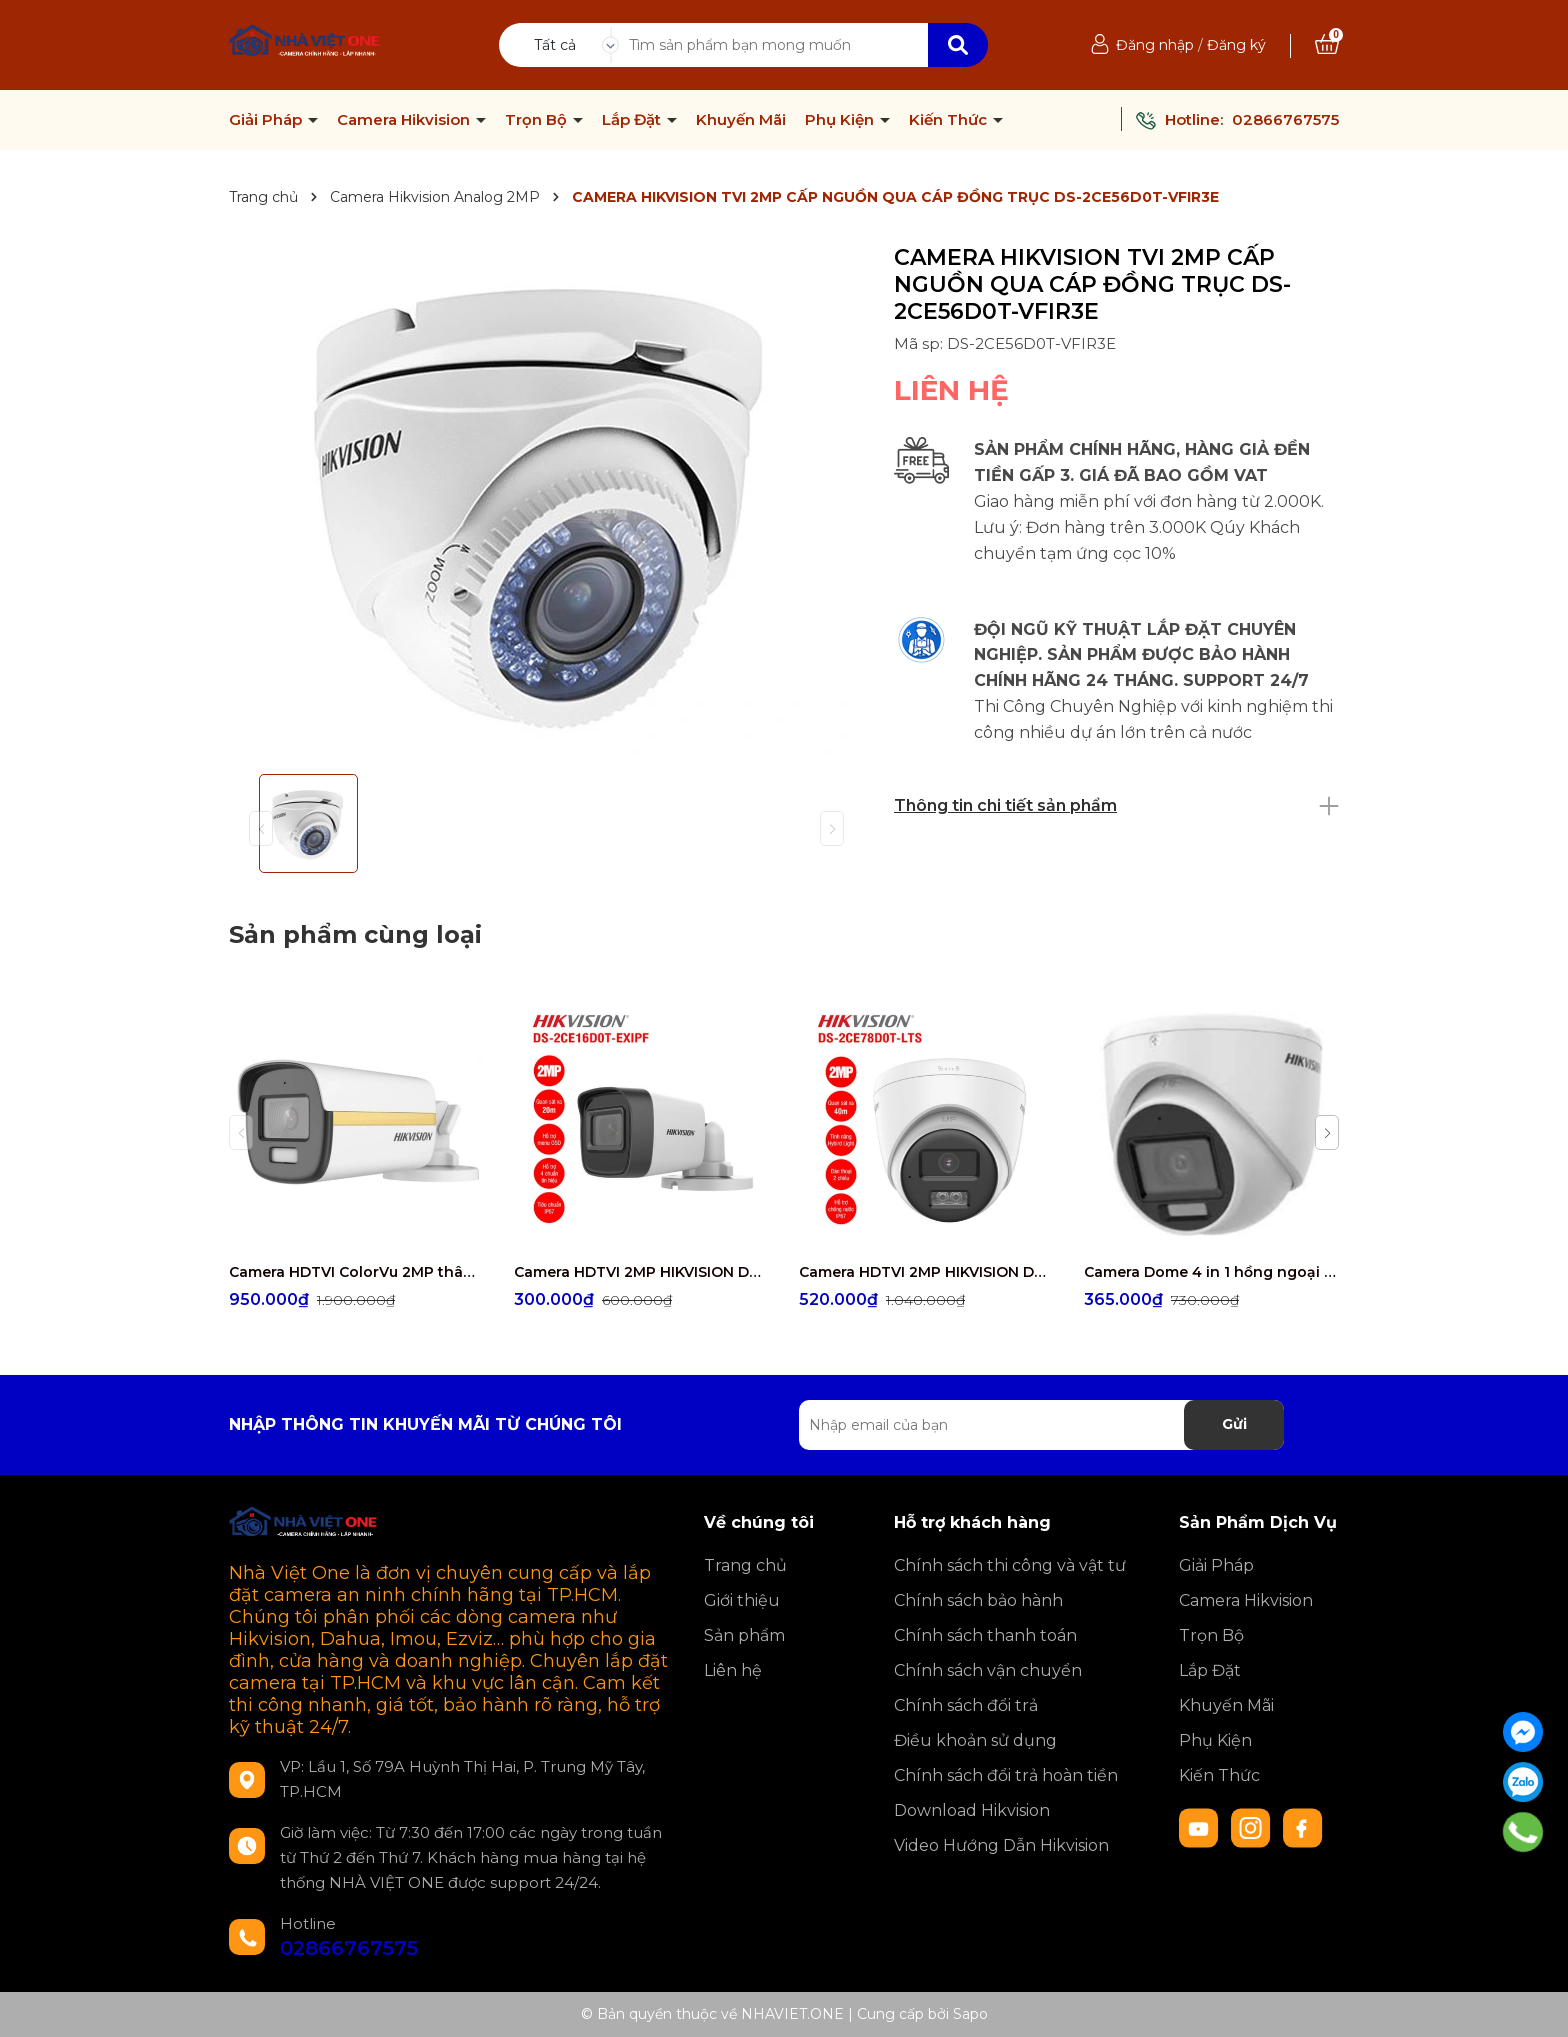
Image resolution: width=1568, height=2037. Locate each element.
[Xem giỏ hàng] (1327, 45)
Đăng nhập (1155, 45)
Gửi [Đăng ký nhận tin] (1234, 1424)
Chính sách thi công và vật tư (1010, 1565)
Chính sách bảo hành (978, 1600)
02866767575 (1285, 119)
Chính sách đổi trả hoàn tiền (1006, 1775)
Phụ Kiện (841, 120)
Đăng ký (1236, 45)
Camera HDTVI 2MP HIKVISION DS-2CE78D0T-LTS (926, 1272)
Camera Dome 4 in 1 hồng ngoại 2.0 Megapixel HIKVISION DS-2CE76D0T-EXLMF (1211, 1272)
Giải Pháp (267, 120)
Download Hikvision (972, 1810)
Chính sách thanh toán (985, 1635)
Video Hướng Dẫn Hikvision (1001, 1845)
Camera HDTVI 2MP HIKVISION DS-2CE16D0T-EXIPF (641, 1272)
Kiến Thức (950, 120)
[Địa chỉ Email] (1041, 1425)
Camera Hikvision (405, 120)
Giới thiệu (742, 1600)
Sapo (970, 2014)
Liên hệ (733, 1670)
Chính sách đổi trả (966, 1705)
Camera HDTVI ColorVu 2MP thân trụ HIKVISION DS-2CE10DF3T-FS (356, 1272)
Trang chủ (745, 1565)
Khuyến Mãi (741, 120)
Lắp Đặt (633, 120)
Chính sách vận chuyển (988, 1670)
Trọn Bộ (538, 120)
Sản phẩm (744, 1635)
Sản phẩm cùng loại (355, 934)
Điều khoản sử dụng (975, 1740)
